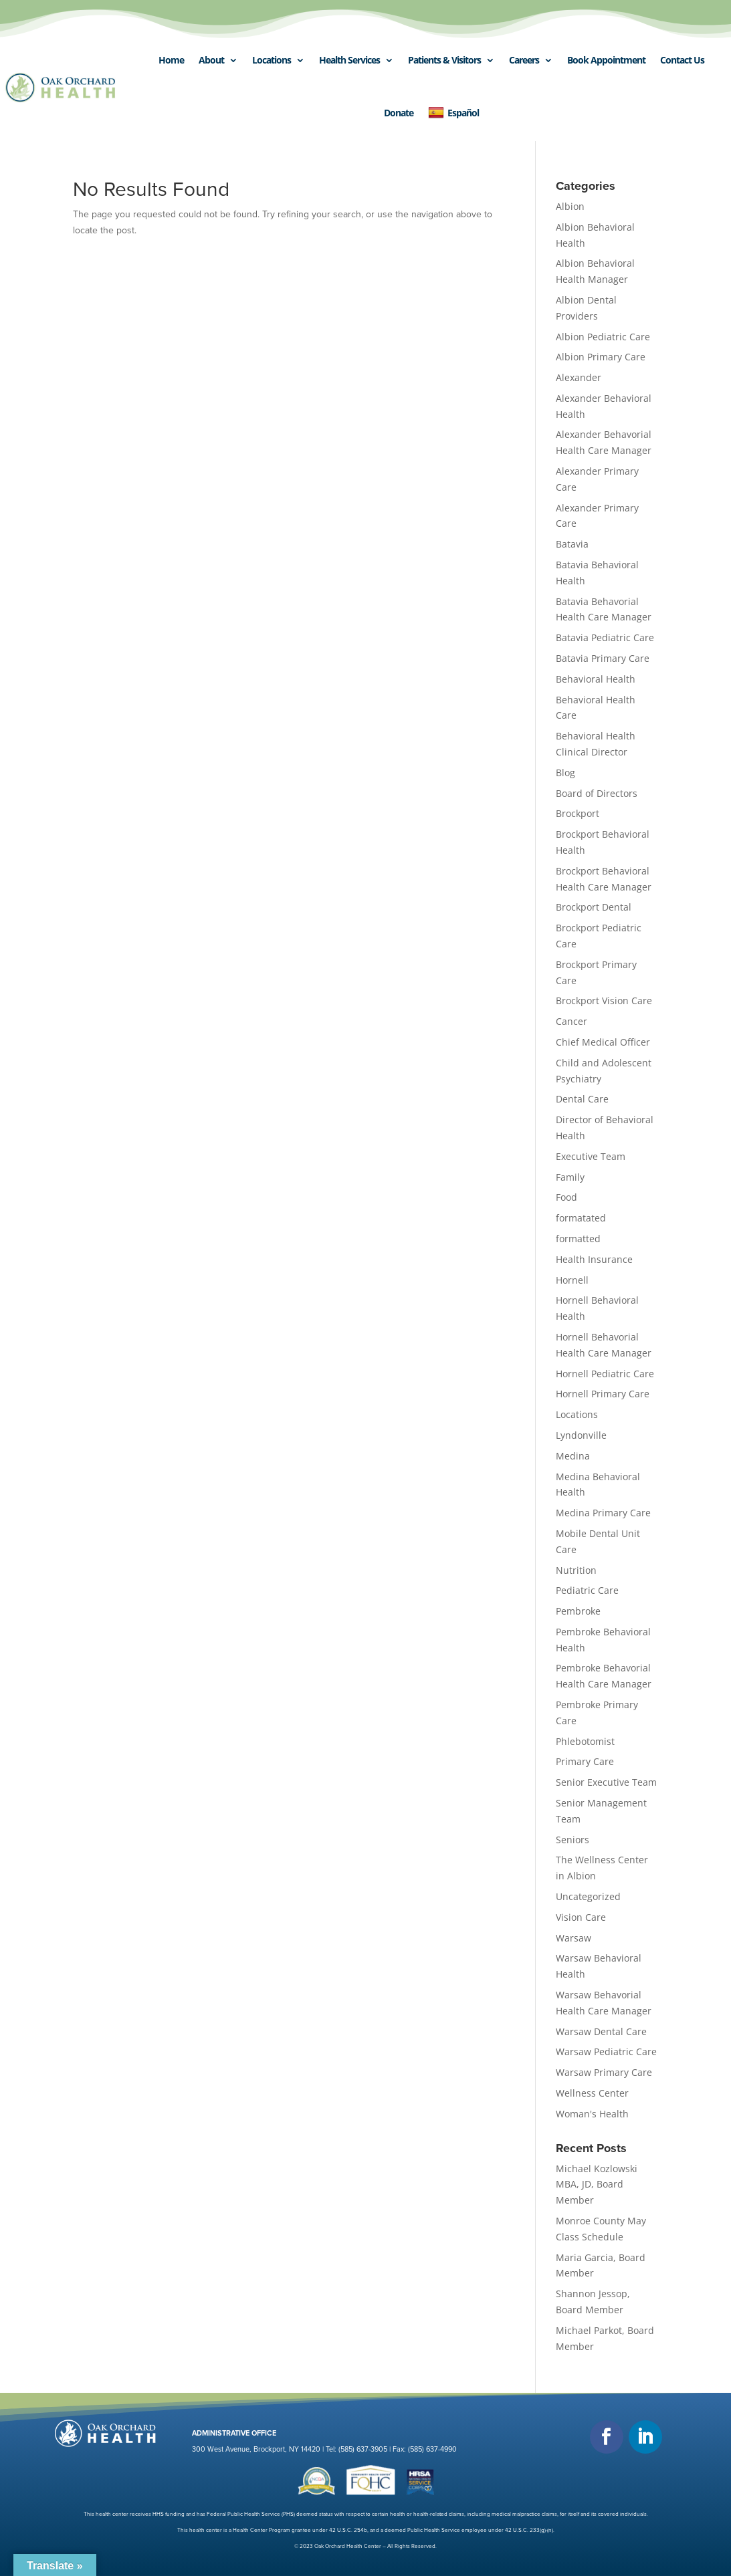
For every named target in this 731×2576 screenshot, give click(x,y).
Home (171, 59)
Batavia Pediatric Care (605, 637)
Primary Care (585, 1761)
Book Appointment (606, 59)
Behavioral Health (595, 679)
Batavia (572, 544)
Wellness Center (592, 2093)
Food (566, 1197)
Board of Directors (596, 793)
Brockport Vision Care (604, 1000)
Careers (524, 59)
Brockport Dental (593, 907)
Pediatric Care (587, 1590)
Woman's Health (592, 2113)
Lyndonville (581, 1435)
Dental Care (582, 1098)
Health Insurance (594, 1259)
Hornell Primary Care (602, 1393)
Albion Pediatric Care (603, 336)
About (211, 59)
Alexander (578, 377)
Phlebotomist (585, 1741)
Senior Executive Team (606, 1782)
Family (570, 1177)
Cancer (571, 1021)
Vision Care (581, 1917)
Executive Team (590, 1156)
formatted (578, 1238)
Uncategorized (588, 1896)
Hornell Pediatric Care (605, 1373)
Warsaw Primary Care (604, 2072)
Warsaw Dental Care (601, 2031)
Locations (271, 59)
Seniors (572, 1839)
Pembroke (578, 1611)
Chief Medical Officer (603, 1042)
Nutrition (576, 1570)
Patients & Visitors (444, 59)
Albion (570, 206)
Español (453, 113)
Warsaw (573, 1937)
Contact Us (682, 59)
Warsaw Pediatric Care (606, 2051)
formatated (581, 1217)
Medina (573, 1455)
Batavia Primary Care (602, 658)
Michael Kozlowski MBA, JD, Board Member (596, 2184)
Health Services (349, 59)
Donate (398, 112)
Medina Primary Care (603, 1512)
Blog (565, 772)
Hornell (572, 1280)
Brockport (577, 813)
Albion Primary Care (600, 356)
